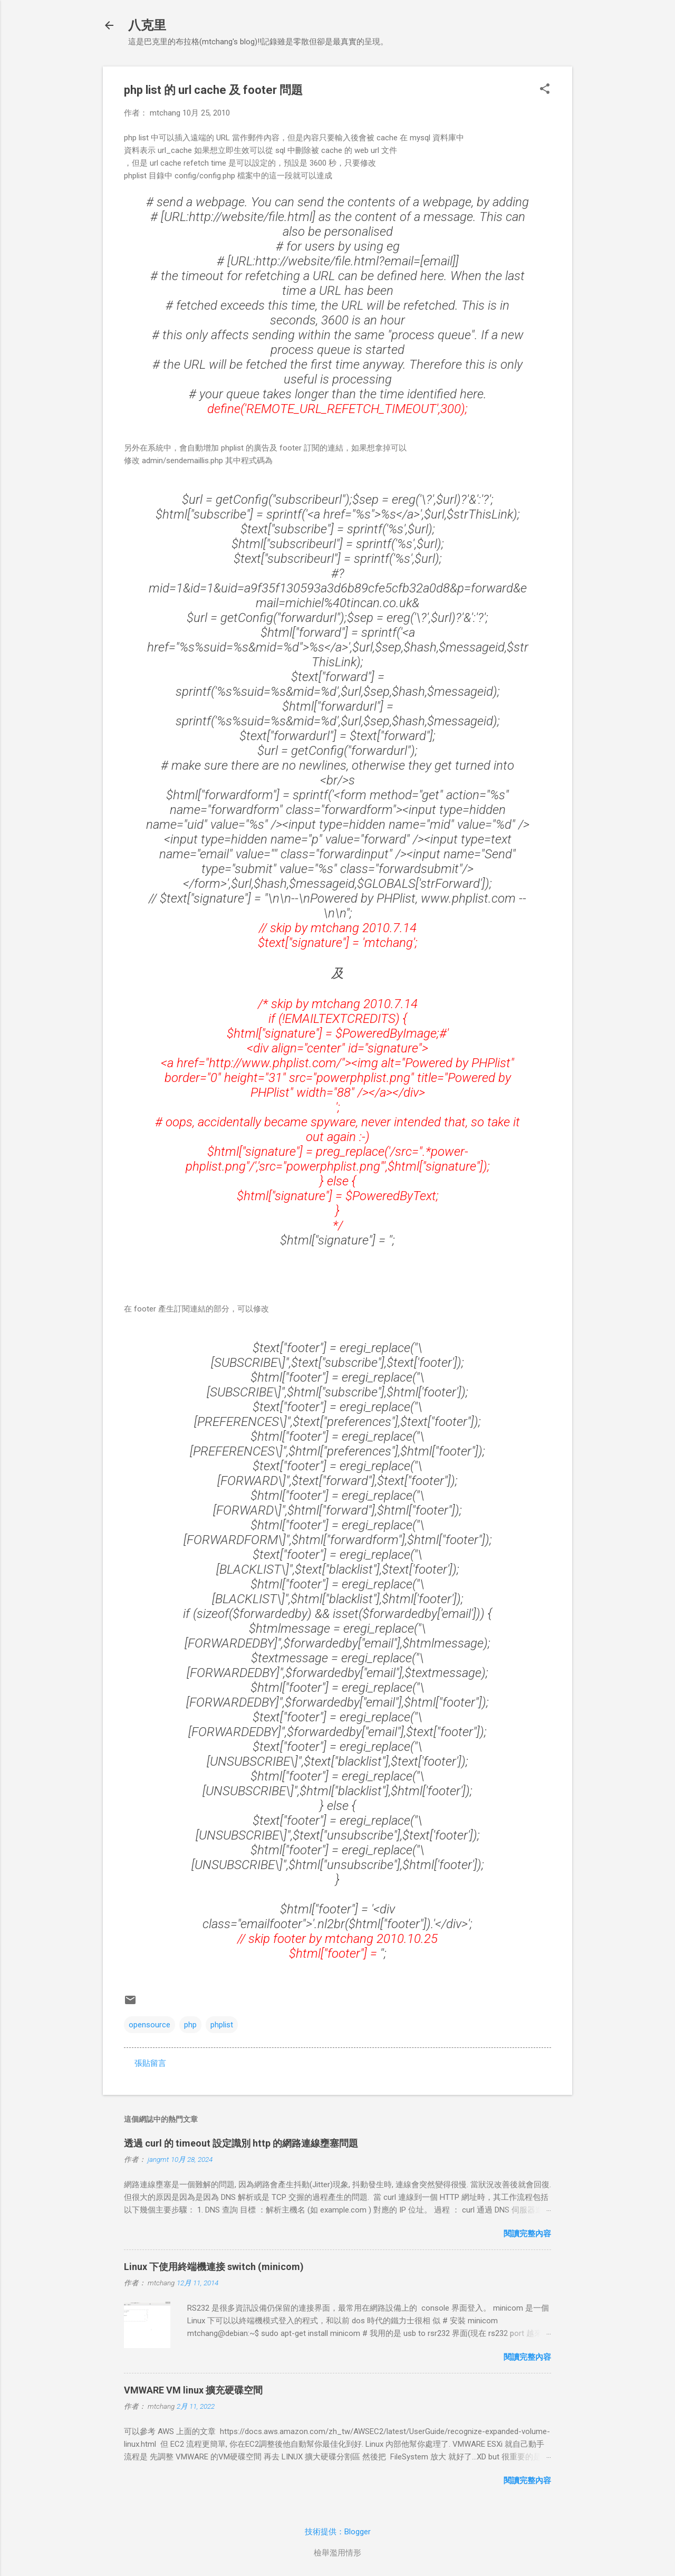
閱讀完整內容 (527, 2233)
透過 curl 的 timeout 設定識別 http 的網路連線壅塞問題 (241, 2143)
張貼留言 (150, 2063)
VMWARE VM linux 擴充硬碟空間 (193, 2390)
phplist (221, 2024)
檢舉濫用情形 (337, 2553)
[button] (544, 89)
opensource (149, 2024)
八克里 (147, 25)
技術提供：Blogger (338, 2531)
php (190, 2024)
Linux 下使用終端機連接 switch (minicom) (214, 2266)
